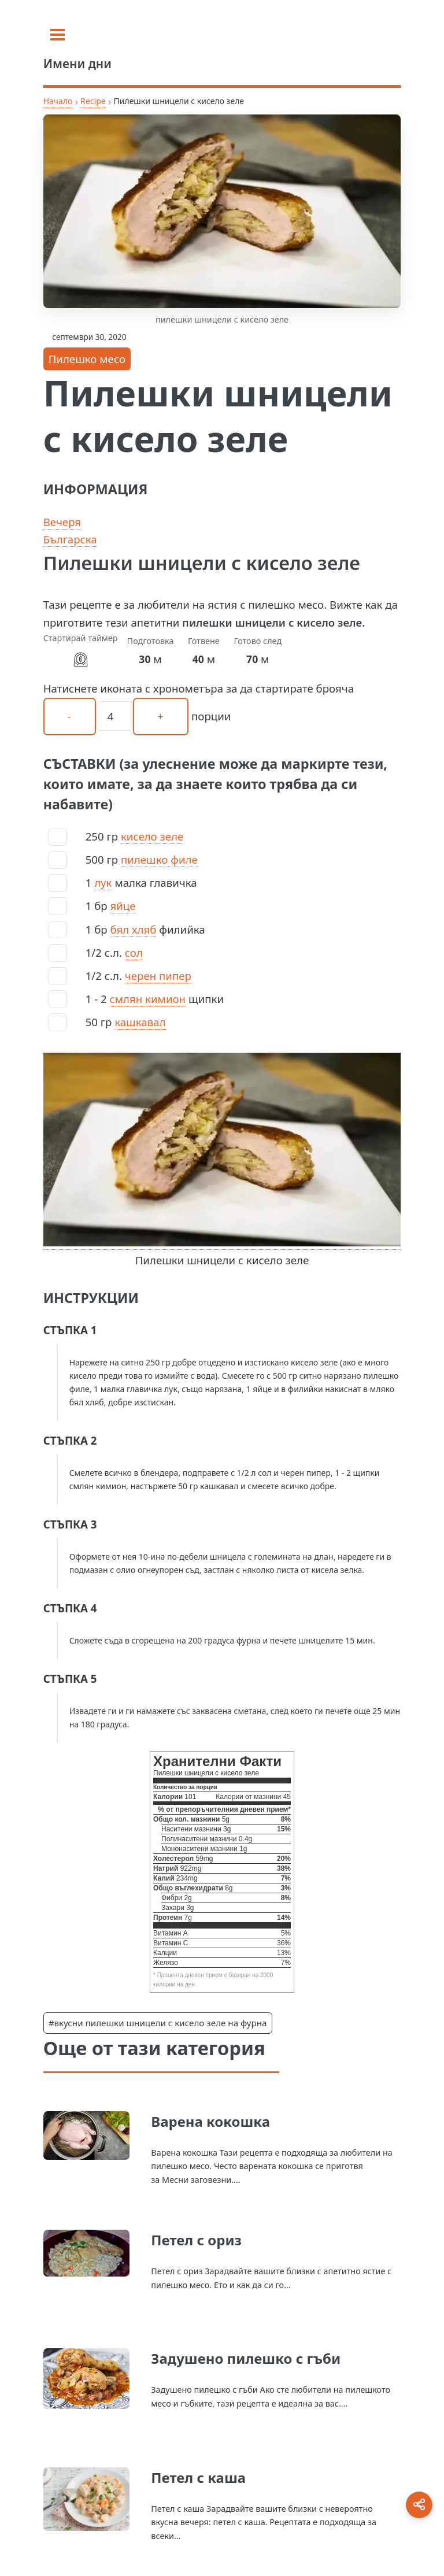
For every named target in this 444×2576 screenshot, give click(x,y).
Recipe (92, 100)
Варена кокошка (210, 2121)
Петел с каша (198, 2477)
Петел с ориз (196, 2239)
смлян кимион (148, 998)
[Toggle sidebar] (57, 34)
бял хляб (133, 929)
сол (134, 952)
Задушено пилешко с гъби (246, 2358)
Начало (58, 100)
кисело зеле (152, 836)
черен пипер (158, 975)
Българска (70, 539)
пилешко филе (159, 859)
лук (103, 882)
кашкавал (139, 1022)
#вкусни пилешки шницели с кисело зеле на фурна (158, 2023)
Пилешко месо (87, 358)
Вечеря (62, 522)
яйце (123, 905)
